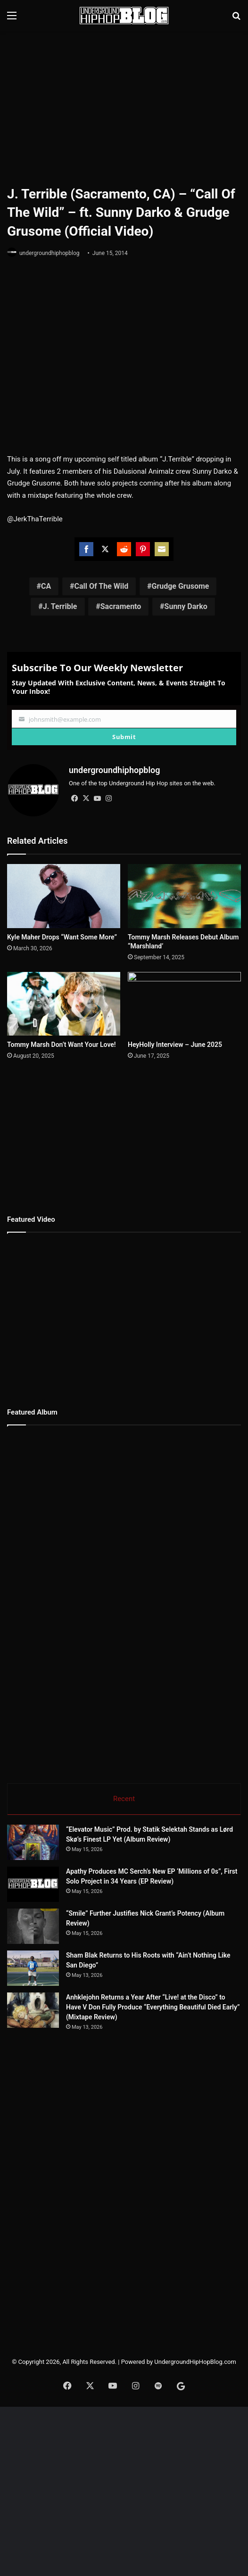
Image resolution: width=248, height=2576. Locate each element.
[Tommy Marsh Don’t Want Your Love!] (63, 999)
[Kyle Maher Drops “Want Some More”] (63, 891)
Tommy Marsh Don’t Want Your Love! (61, 1040)
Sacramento (120, 606)
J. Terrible (60, 606)
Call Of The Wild (101, 586)
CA (46, 586)
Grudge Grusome (180, 586)
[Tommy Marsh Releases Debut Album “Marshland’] (184, 891)
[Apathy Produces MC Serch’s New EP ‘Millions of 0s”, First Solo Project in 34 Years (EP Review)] (33, 1880)
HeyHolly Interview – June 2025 (175, 1040)
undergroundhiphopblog (49, 253)
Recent (124, 1794)
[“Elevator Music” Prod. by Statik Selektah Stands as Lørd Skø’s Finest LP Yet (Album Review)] (33, 1838)
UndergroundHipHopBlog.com (195, 2357)
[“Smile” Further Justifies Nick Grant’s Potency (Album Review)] (33, 1922)
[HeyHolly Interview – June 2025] (184, 999)
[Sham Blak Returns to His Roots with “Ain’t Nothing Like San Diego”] (33, 1964)
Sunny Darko (186, 606)
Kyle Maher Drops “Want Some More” (62, 932)
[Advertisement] (127, 107)
